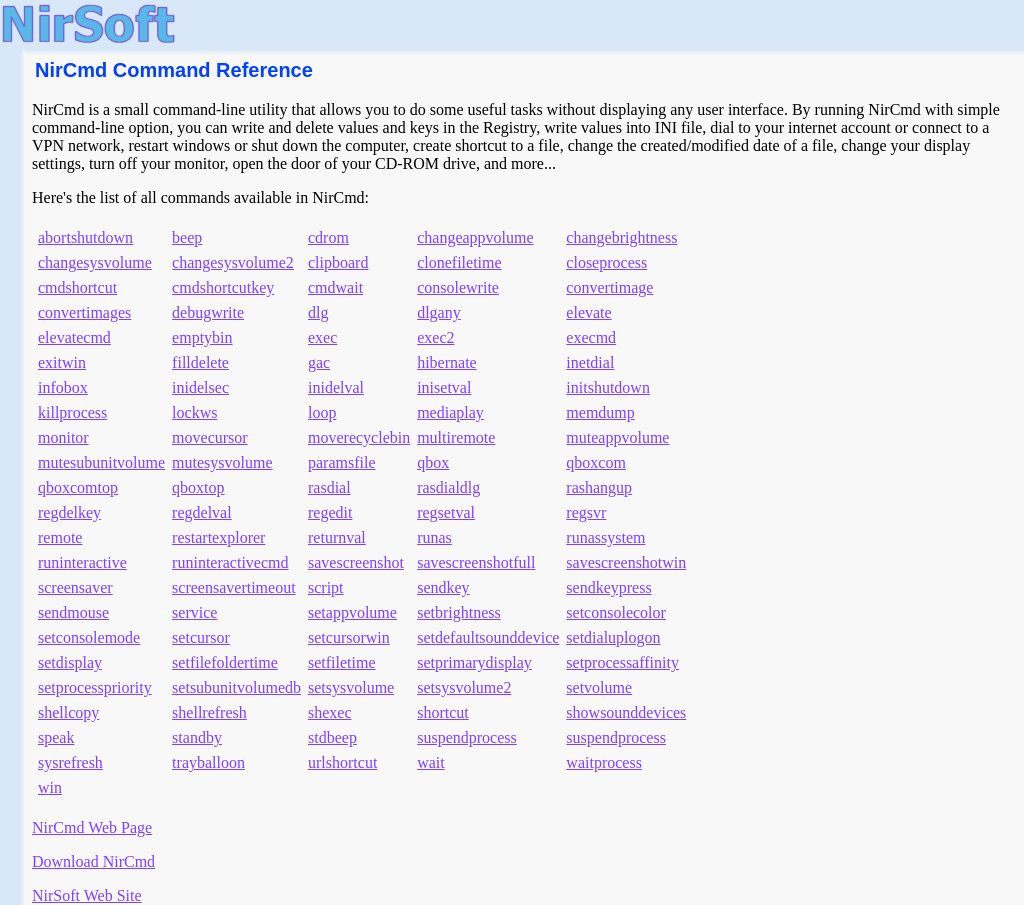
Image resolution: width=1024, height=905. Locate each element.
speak (56, 737)
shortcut (443, 712)
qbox (433, 462)
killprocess (72, 412)
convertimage (609, 287)
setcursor (201, 637)
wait (431, 762)
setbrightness (459, 612)
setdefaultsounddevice (488, 637)
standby (197, 737)
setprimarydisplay (474, 662)
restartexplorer (218, 537)
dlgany (439, 312)
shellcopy (68, 712)
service (194, 612)
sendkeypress (608, 587)
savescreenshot (356, 562)
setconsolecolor (616, 612)
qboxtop (198, 487)
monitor (63, 437)
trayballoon (208, 762)
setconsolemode (89, 637)
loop (322, 412)
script (326, 587)
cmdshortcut (77, 287)
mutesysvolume (222, 462)
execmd (591, 337)
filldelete (200, 362)
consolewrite (458, 287)
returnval (337, 537)
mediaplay (450, 412)
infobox (63, 387)
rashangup (599, 487)
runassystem (605, 537)
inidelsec (200, 387)
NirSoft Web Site (87, 895)
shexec (330, 712)
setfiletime (342, 662)
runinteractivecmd (230, 562)
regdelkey (69, 512)
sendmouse (73, 612)
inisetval (444, 387)
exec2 (435, 337)
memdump (600, 412)
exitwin (62, 362)
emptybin (202, 337)
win (50, 787)
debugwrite (208, 312)
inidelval (336, 387)
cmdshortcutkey (223, 287)
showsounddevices (626, 712)
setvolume (599, 687)
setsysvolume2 (464, 687)
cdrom (328, 237)
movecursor (210, 437)
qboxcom (596, 462)
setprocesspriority (95, 687)
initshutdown (608, 387)
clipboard (338, 262)
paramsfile (342, 462)
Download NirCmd (93, 861)
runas (434, 537)
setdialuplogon (613, 637)
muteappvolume (617, 437)
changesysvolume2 (233, 262)
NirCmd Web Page (92, 827)
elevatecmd (74, 337)
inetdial (590, 362)
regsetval (446, 512)
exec (322, 337)
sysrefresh (70, 762)
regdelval (202, 512)
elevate (588, 312)
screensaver (75, 587)
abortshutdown (85, 237)
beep (187, 237)
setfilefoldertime (225, 662)
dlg (318, 312)
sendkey (443, 587)
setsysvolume (351, 687)
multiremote (456, 437)
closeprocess (606, 262)
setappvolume (352, 612)
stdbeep (332, 737)
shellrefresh (209, 712)
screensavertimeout (234, 587)
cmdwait (335, 287)
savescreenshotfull (476, 562)
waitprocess (604, 762)
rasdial (329, 487)
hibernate (447, 362)
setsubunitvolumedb (236, 687)
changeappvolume (475, 237)
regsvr (586, 512)
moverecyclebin (359, 437)
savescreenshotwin (626, 562)
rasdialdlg (448, 487)
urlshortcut (342, 762)
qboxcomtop (78, 487)
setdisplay (70, 662)
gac (319, 362)
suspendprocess (467, 737)
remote (60, 537)
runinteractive (82, 562)
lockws (194, 412)
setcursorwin (349, 637)
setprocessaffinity (622, 662)
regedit (330, 512)
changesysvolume (95, 262)
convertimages (84, 312)
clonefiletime (459, 262)
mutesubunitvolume (101, 462)
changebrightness (621, 237)
